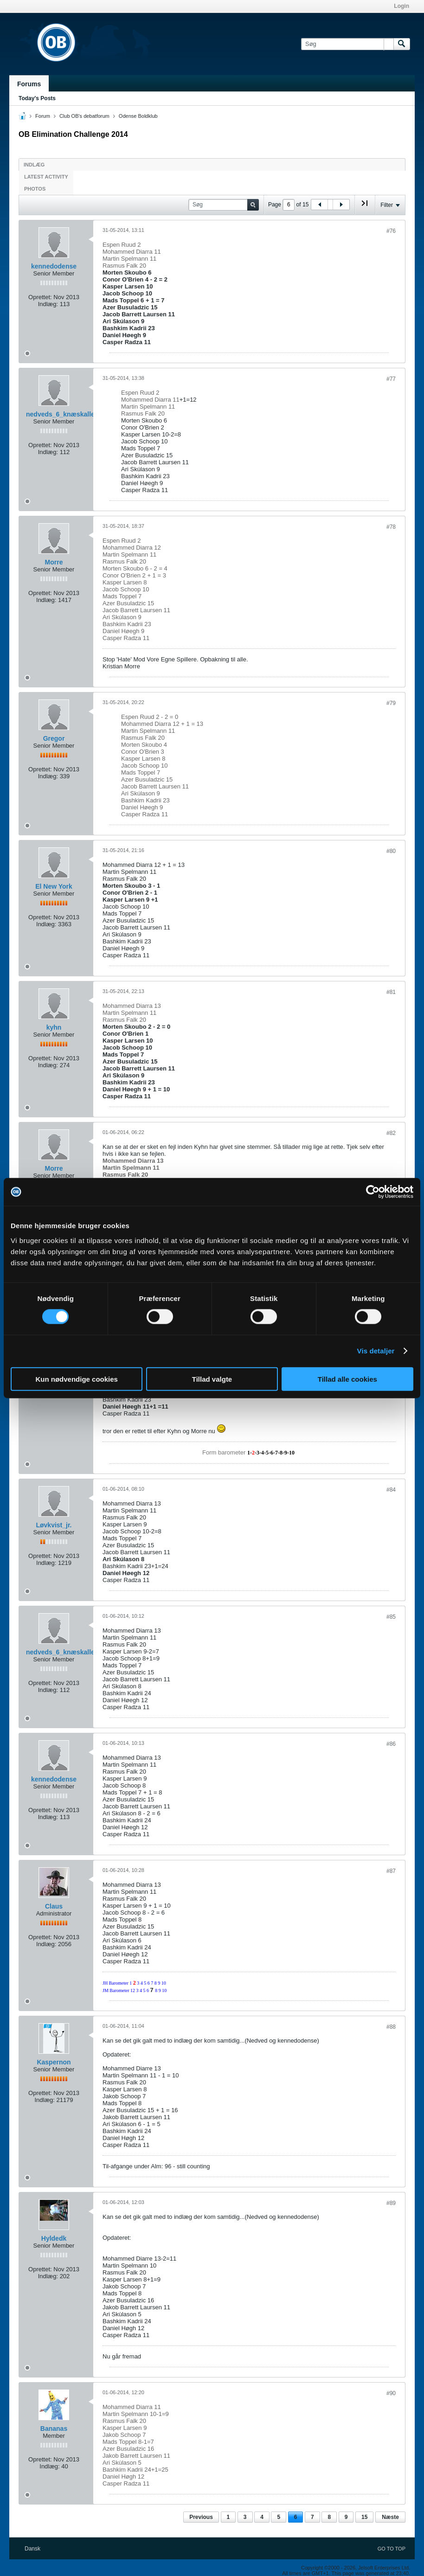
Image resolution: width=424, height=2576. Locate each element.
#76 (391, 231)
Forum (42, 116)
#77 (391, 379)
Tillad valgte (212, 1379)
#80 (391, 851)
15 (364, 2517)
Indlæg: (48, 304)
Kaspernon (54, 2062)
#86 (391, 1744)
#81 (391, 992)
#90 (391, 2393)
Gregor (54, 738)
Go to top (391, 2548)
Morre (54, 562)
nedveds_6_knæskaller (61, 414)
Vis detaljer (376, 1351)
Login (401, 6)
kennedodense (54, 266)
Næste (390, 2517)
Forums (29, 84)
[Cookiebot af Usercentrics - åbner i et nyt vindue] (372, 1192)
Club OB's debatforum (84, 116)
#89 (391, 2203)
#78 (391, 527)
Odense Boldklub (138, 116)
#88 (391, 2027)
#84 (391, 1490)
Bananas (53, 2428)
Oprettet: (40, 297)
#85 (391, 1617)
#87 (391, 1871)
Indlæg (34, 164)
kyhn (54, 1027)
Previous (201, 2517)
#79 (391, 703)
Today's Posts (37, 98)
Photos (34, 189)
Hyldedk (53, 2238)
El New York (53, 886)
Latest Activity (46, 176)
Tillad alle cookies (347, 1379)
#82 (391, 1133)
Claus (54, 1906)
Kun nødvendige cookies (76, 1379)
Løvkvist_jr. (53, 1525)
